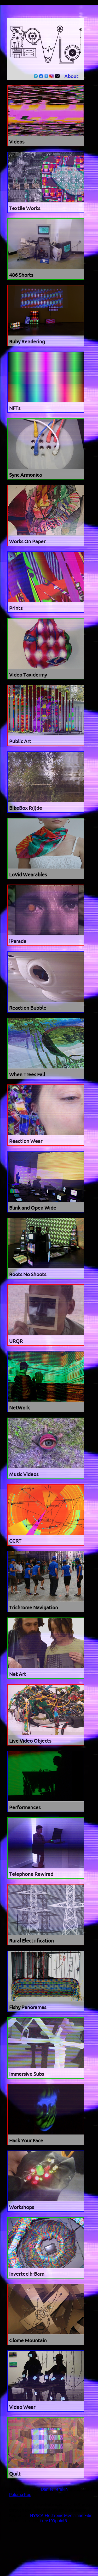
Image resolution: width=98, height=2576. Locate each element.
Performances (25, 1808)
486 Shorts (21, 275)
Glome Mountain (28, 2341)
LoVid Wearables (28, 875)
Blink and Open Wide (32, 1208)
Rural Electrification (31, 1941)
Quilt (15, 2474)
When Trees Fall (27, 1075)
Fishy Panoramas (27, 2007)
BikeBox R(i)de (25, 808)
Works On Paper (27, 542)
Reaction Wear (25, 1141)
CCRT (15, 1541)
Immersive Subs (26, 2074)
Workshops (21, 2207)
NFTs (14, 408)
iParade (17, 941)
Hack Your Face (26, 2141)
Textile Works (24, 208)
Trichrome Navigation (33, 1608)
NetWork (19, 1408)
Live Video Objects (30, 1741)
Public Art (20, 741)
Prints (15, 608)
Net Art (17, 1674)
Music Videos (23, 1474)
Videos (16, 142)
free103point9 (53, 2521)
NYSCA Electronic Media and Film (61, 2515)
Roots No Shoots (27, 1274)
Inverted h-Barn (26, 2274)
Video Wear (22, 2407)
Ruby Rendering (27, 342)
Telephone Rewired (31, 1874)
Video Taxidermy (28, 675)
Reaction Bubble (27, 1008)
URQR (16, 1341)
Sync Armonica (25, 475)
